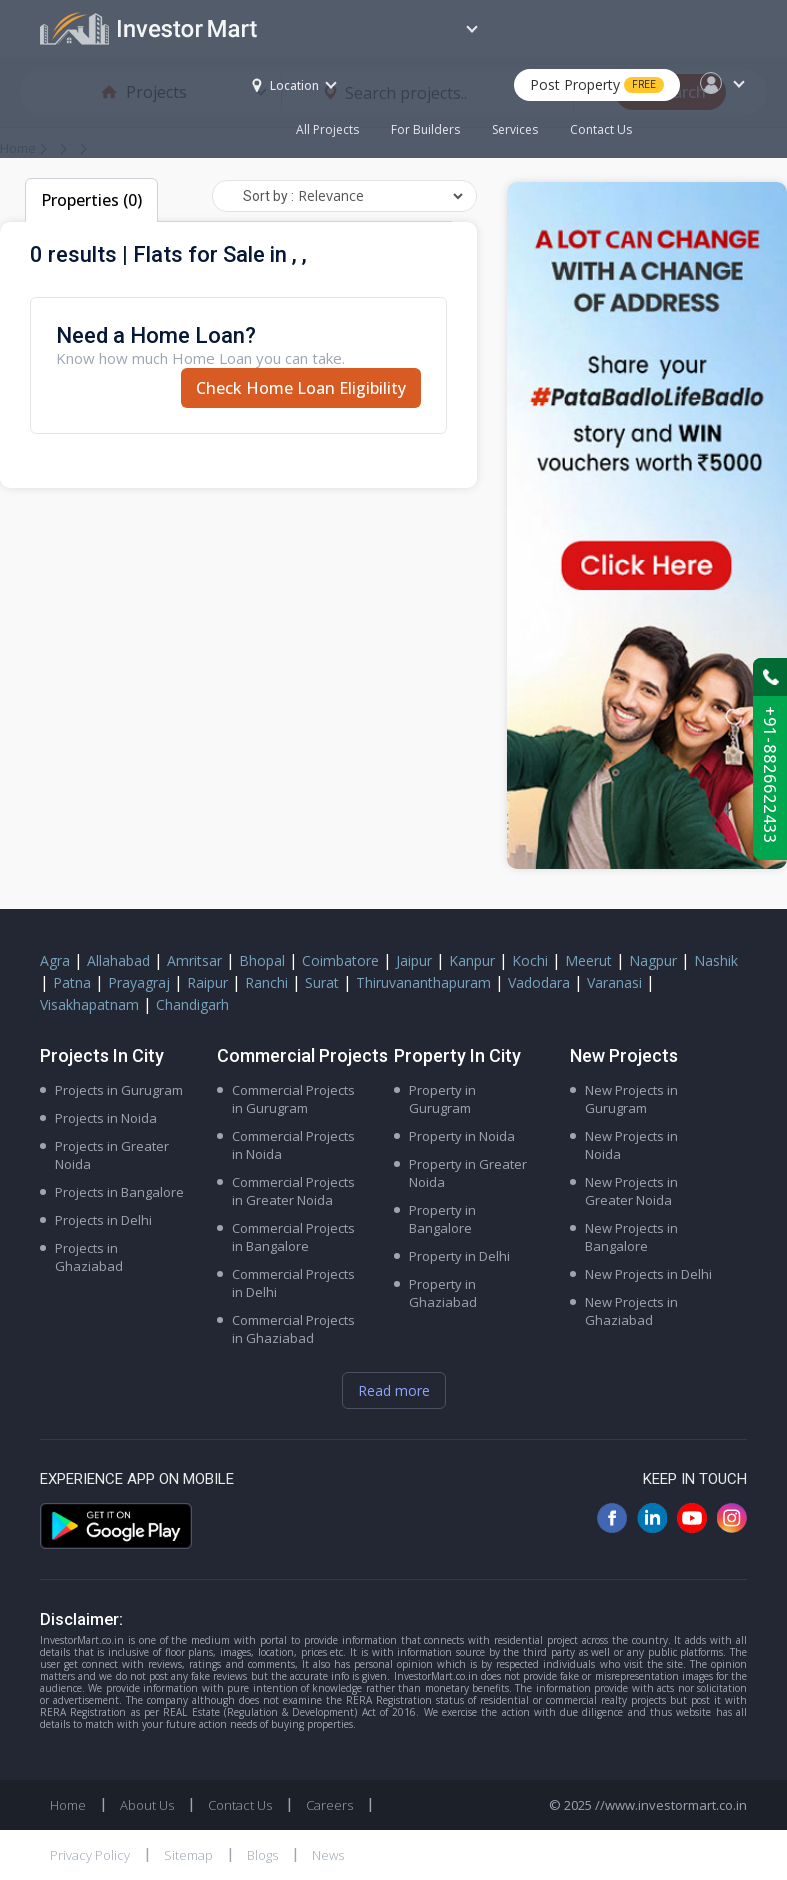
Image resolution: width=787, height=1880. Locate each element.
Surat (322, 982)
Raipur (207, 982)
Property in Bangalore (442, 1219)
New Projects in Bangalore (631, 1237)
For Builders (433, 119)
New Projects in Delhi (648, 1274)
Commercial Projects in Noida (293, 1145)
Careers (329, 1805)
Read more (394, 1390)
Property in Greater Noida (468, 1173)
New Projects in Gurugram (631, 1099)
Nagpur (653, 960)
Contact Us (601, 129)
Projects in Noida (106, 1118)
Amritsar (194, 960)
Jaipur (414, 960)
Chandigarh (192, 1004)
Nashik (716, 960)
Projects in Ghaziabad (89, 1257)
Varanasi (614, 982)
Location (285, 85)
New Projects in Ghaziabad (631, 1311)
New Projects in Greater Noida (631, 1191)
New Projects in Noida (631, 1145)
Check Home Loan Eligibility (301, 388)
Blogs (262, 1855)
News (328, 1855)
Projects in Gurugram (119, 1090)
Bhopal (262, 960)
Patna (72, 982)
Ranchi (266, 982)
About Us (147, 1805)
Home (68, 1805)
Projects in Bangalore (119, 1192)
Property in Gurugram (442, 1099)
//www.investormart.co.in (671, 1805)
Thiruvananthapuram (423, 982)
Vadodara (539, 982)
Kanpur (472, 960)
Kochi (530, 960)
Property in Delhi (459, 1256)
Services (515, 129)
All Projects (327, 129)
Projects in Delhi (103, 1220)
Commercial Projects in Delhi (293, 1283)
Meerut (588, 960)
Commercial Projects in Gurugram (293, 1099)
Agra (55, 960)
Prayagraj (139, 982)
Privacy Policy (90, 1855)
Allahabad (118, 960)
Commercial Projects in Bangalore (293, 1237)
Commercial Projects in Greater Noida (293, 1191)
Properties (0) (91, 200)
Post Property (597, 84)
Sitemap (188, 1855)
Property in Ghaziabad (443, 1293)
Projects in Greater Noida (112, 1155)
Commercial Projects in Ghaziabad (293, 1329)
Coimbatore (340, 960)
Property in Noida (462, 1136)
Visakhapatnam (89, 1004)
